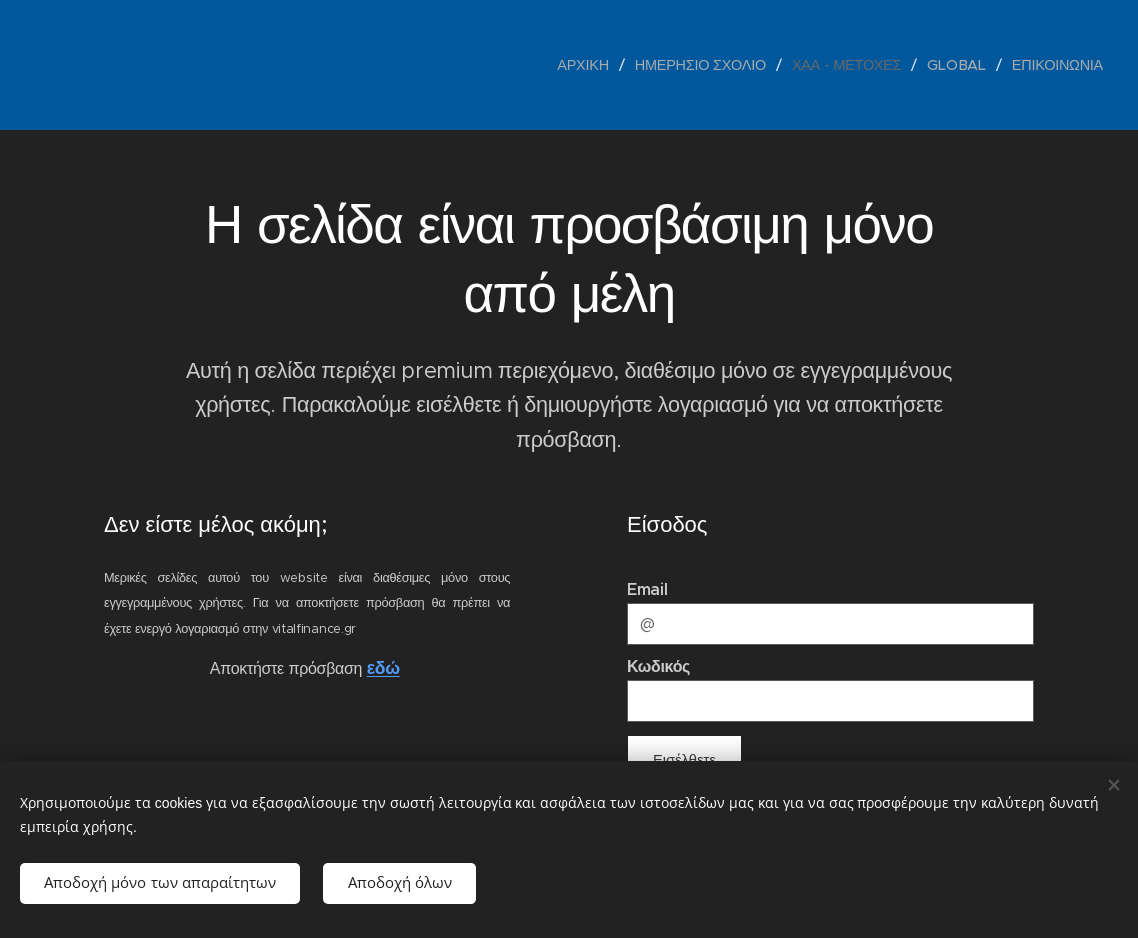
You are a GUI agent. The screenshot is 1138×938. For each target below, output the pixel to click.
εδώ (383, 669)
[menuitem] (589, 65)
